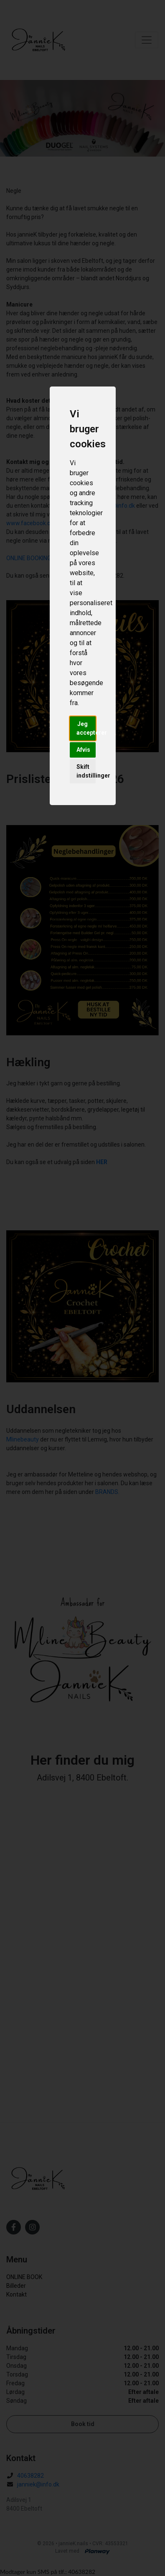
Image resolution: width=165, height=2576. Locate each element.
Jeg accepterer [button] (86, 728)
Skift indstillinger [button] (86, 771)
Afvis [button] (83, 749)
